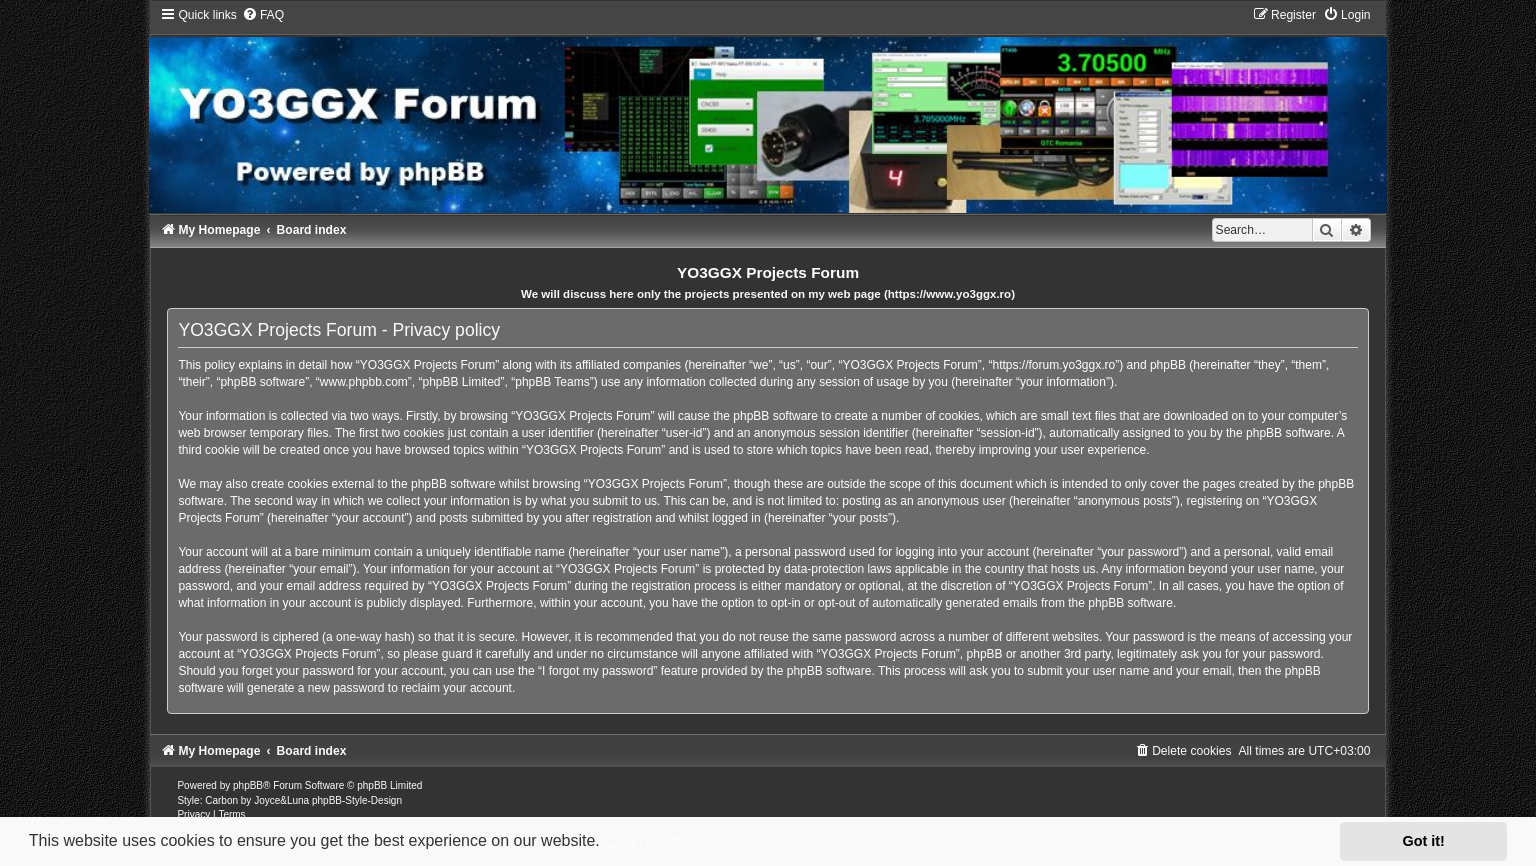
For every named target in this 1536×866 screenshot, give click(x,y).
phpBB (248, 785)
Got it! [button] (1424, 841)
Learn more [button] (648, 840)
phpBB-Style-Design (357, 800)
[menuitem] (263, 15)
